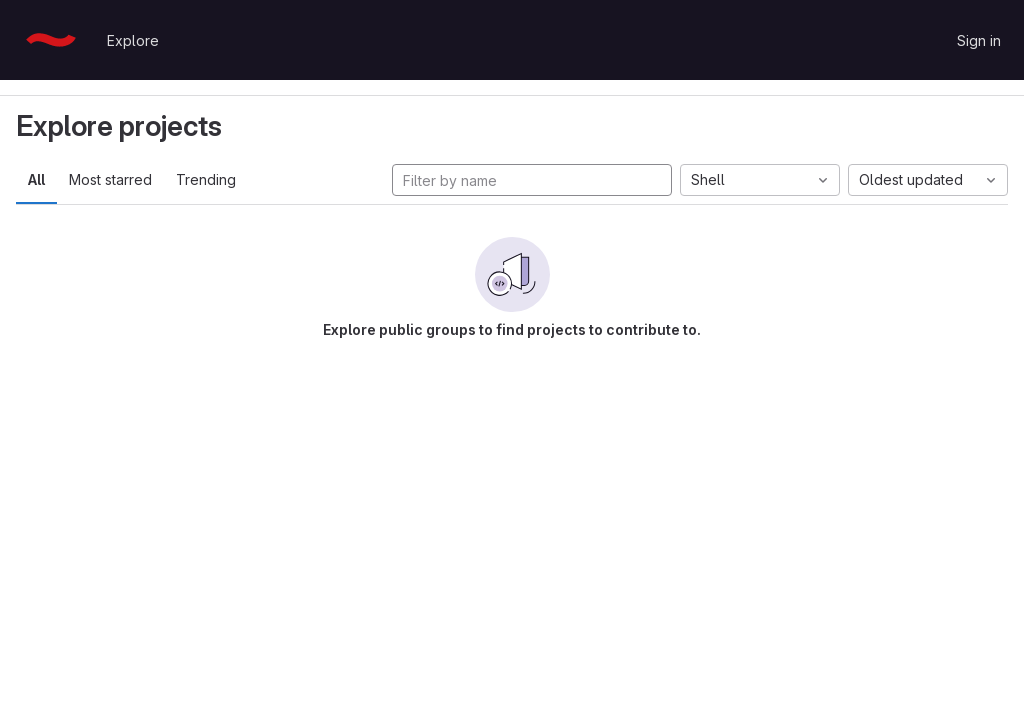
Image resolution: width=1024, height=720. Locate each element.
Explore (133, 40)
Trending (206, 179)
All (36, 179)
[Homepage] (51, 40)
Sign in (979, 40)
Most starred (110, 179)
